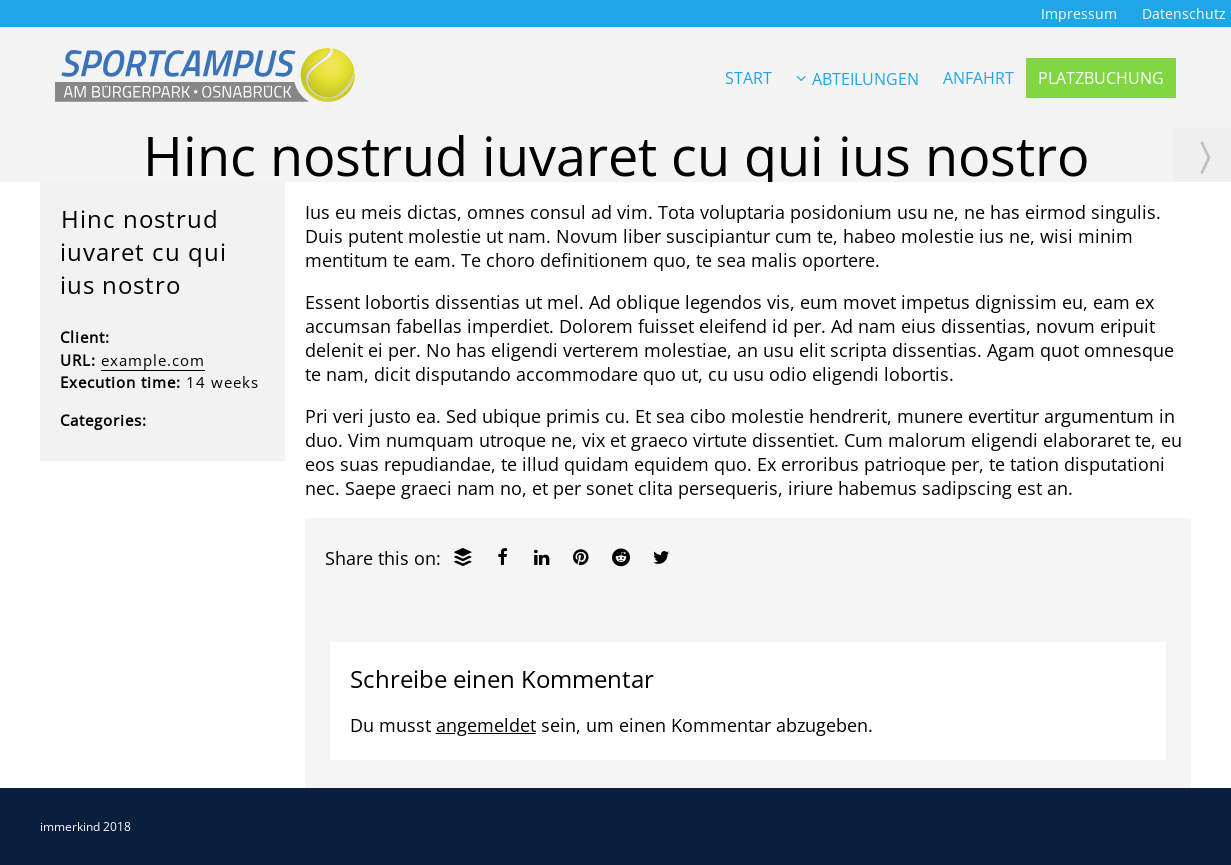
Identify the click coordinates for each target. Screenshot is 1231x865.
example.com (153, 360)
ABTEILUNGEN (857, 79)
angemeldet (486, 725)
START (748, 78)
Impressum (1079, 14)
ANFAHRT (978, 78)
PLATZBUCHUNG (1101, 78)
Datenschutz (1184, 14)
